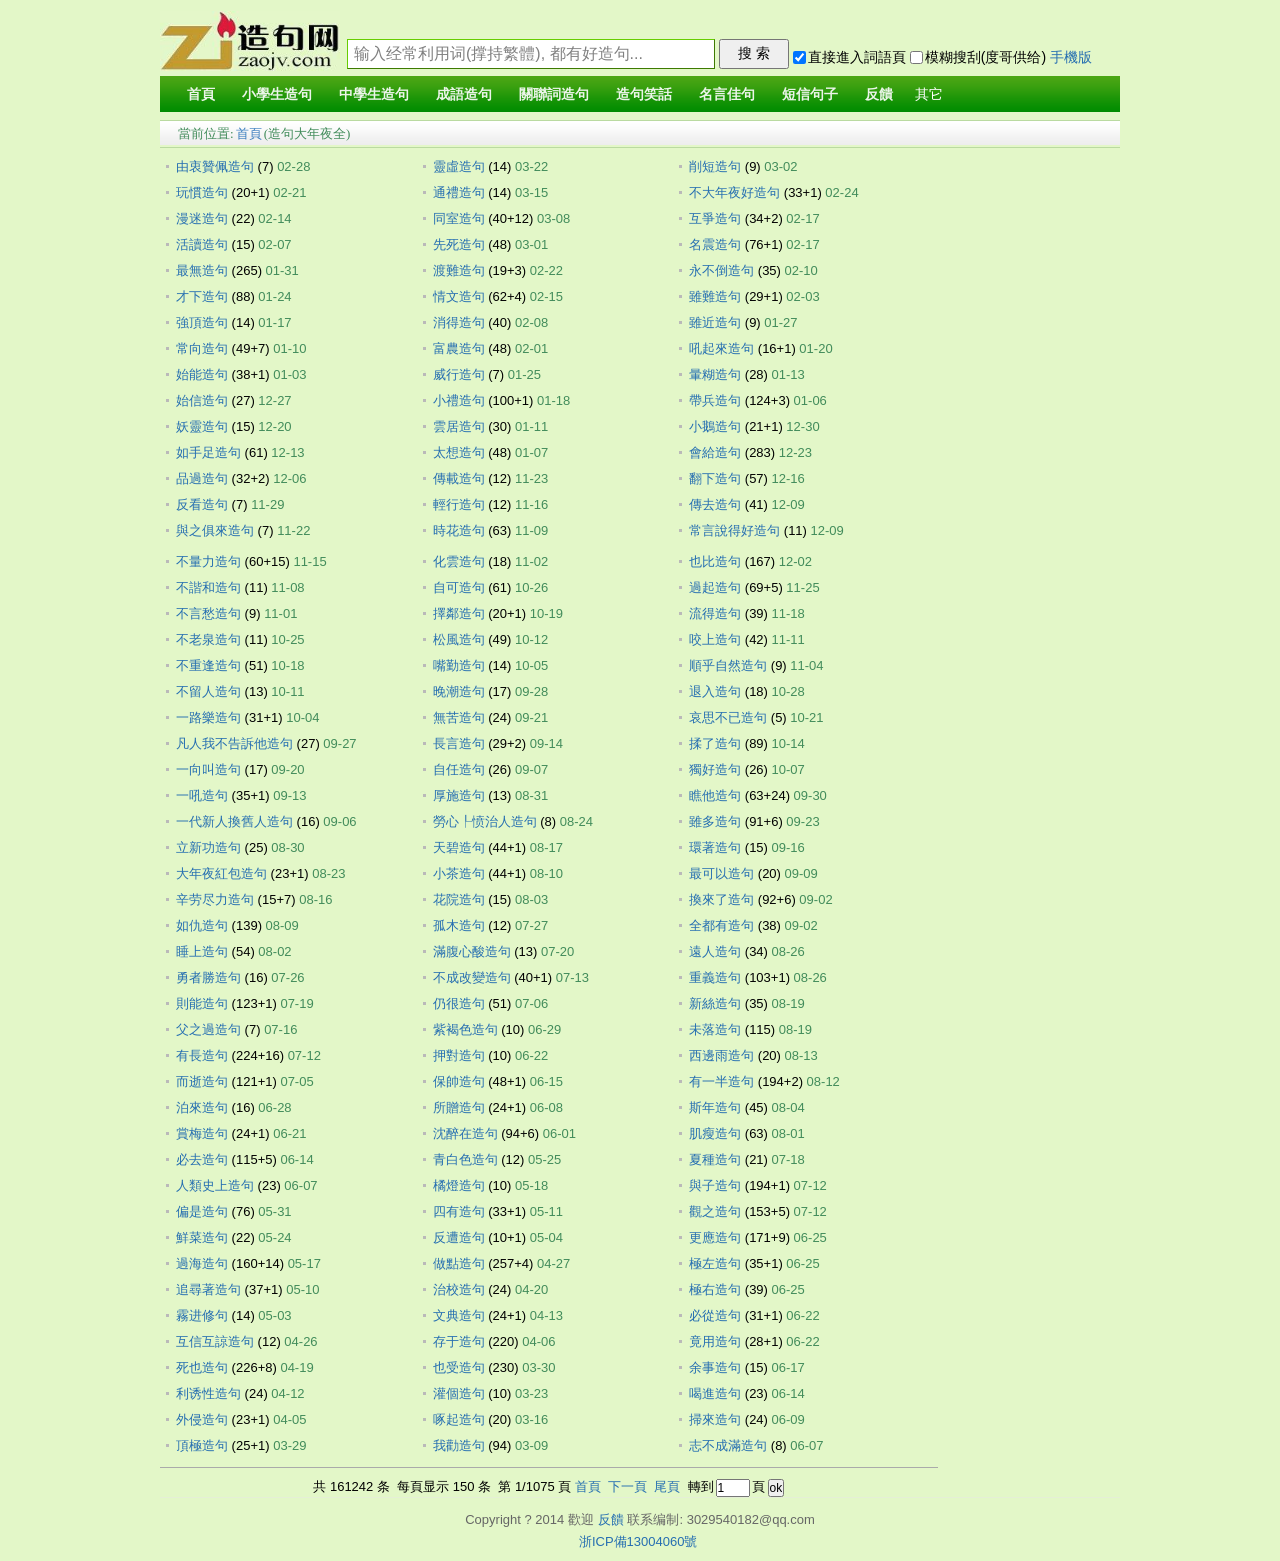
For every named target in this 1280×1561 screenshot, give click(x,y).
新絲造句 (715, 1003)
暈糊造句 (715, 374)
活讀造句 (202, 244)
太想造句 (459, 452)
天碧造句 (459, 847)
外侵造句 (202, 1419)
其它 (929, 94)
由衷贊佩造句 (215, 166)
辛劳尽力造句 (215, 899)
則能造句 (202, 1003)
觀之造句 (715, 1211)
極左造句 (715, 1263)
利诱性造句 (208, 1393)
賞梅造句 (202, 1133)
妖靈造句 (202, 426)
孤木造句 (459, 925)
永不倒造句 (721, 270)
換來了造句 (721, 899)
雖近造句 (715, 322)
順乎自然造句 (728, 665)
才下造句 (202, 296)
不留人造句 (208, 691)
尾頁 (667, 1486)
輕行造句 (459, 504)
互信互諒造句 (215, 1341)
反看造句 (202, 504)
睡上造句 (202, 951)
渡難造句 (459, 270)
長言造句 (459, 743)
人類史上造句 (215, 1185)
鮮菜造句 (202, 1237)
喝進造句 (715, 1393)
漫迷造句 (202, 218)
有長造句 (202, 1055)
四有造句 (459, 1211)
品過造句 (202, 478)
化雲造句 (459, 561)
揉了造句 (715, 743)
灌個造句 (459, 1393)
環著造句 (715, 847)
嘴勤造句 (459, 665)
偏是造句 (202, 1211)
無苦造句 (459, 717)
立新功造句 (208, 847)
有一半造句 (721, 1081)
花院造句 (459, 899)
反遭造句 (459, 1237)
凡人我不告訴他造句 (234, 743)
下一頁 (627, 1486)
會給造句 (715, 452)
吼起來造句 (721, 348)
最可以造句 (721, 873)
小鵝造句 (715, 426)
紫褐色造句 (465, 1029)
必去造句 (202, 1159)
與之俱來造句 (215, 530)
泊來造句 (202, 1107)
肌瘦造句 (715, 1133)
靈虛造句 (459, 166)
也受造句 (459, 1367)
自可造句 (459, 587)
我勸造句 (459, 1445)
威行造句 (459, 374)
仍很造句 (459, 1003)
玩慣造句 (202, 192)
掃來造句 (715, 1419)
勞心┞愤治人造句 (485, 821)
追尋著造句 (208, 1289)
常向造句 (202, 348)
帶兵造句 (715, 400)
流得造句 (715, 613)
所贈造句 (459, 1107)
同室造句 (459, 218)
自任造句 (459, 769)
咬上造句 (715, 639)
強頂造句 (202, 322)
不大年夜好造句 (734, 192)
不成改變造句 (472, 977)
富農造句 (459, 348)
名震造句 (715, 244)
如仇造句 (202, 925)
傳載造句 (459, 478)
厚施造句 (459, 795)
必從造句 (715, 1315)
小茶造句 (459, 873)
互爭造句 (715, 218)
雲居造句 (459, 426)
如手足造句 (208, 452)
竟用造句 (715, 1341)
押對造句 (459, 1055)
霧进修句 (202, 1315)
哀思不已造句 (728, 717)
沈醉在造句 (465, 1133)
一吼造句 (202, 795)
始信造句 (202, 400)
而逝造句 (202, 1081)
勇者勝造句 (208, 977)
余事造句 (715, 1367)
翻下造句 (715, 478)
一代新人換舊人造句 (234, 821)
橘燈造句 (459, 1185)
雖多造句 (715, 821)
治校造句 (459, 1289)
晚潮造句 (459, 691)
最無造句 (202, 270)
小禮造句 (459, 400)
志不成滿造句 (728, 1445)
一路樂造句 (208, 717)
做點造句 (459, 1263)
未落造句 (715, 1029)
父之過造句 (208, 1029)
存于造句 (459, 1341)
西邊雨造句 (721, 1055)
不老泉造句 (208, 639)
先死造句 (459, 244)
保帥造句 (459, 1081)
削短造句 (715, 166)
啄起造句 (459, 1419)
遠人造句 (715, 951)
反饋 (611, 1519)
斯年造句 (715, 1107)
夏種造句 (715, 1159)
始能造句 (202, 374)
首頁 (249, 133)
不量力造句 (208, 561)
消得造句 (459, 322)
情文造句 (459, 296)
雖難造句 (715, 296)
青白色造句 (465, 1159)
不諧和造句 (208, 587)
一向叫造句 (208, 769)
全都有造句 (721, 925)
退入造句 (715, 691)
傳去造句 (715, 504)
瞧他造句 (715, 795)
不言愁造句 (208, 613)
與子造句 (715, 1185)
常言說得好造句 (734, 530)
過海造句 (202, 1263)
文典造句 (459, 1315)
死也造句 (202, 1367)
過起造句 (715, 587)
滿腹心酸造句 (472, 951)
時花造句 (459, 530)
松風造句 (459, 639)
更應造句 (715, 1237)
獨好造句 (715, 769)
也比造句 (715, 561)
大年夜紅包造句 (221, 873)
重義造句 (715, 977)
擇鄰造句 (459, 613)
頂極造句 (202, 1445)
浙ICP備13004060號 (638, 1541)
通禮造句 (459, 192)
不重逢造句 (208, 665)
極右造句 (715, 1289)
